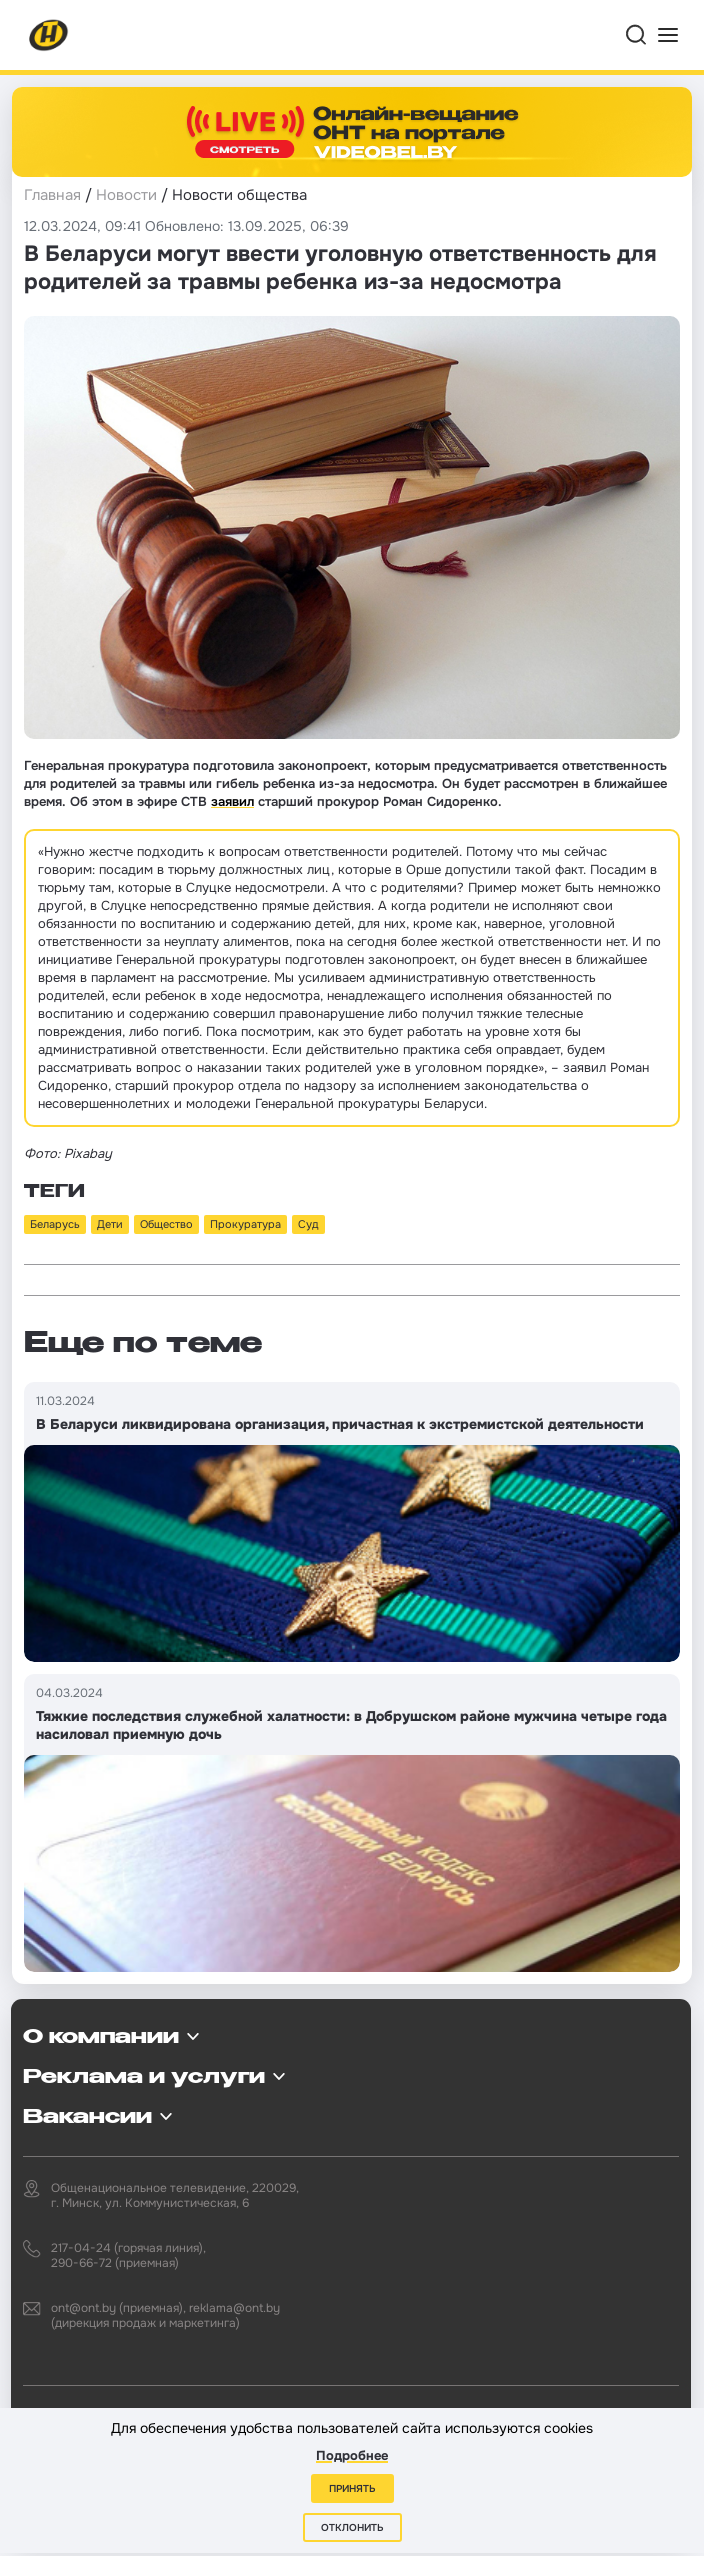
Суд (308, 1224)
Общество (166, 1224)
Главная (52, 195)
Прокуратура (245, 1224)
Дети (110, 1224)
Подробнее (352, 2455)
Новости (126, 195)
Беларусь (55, 1224)
